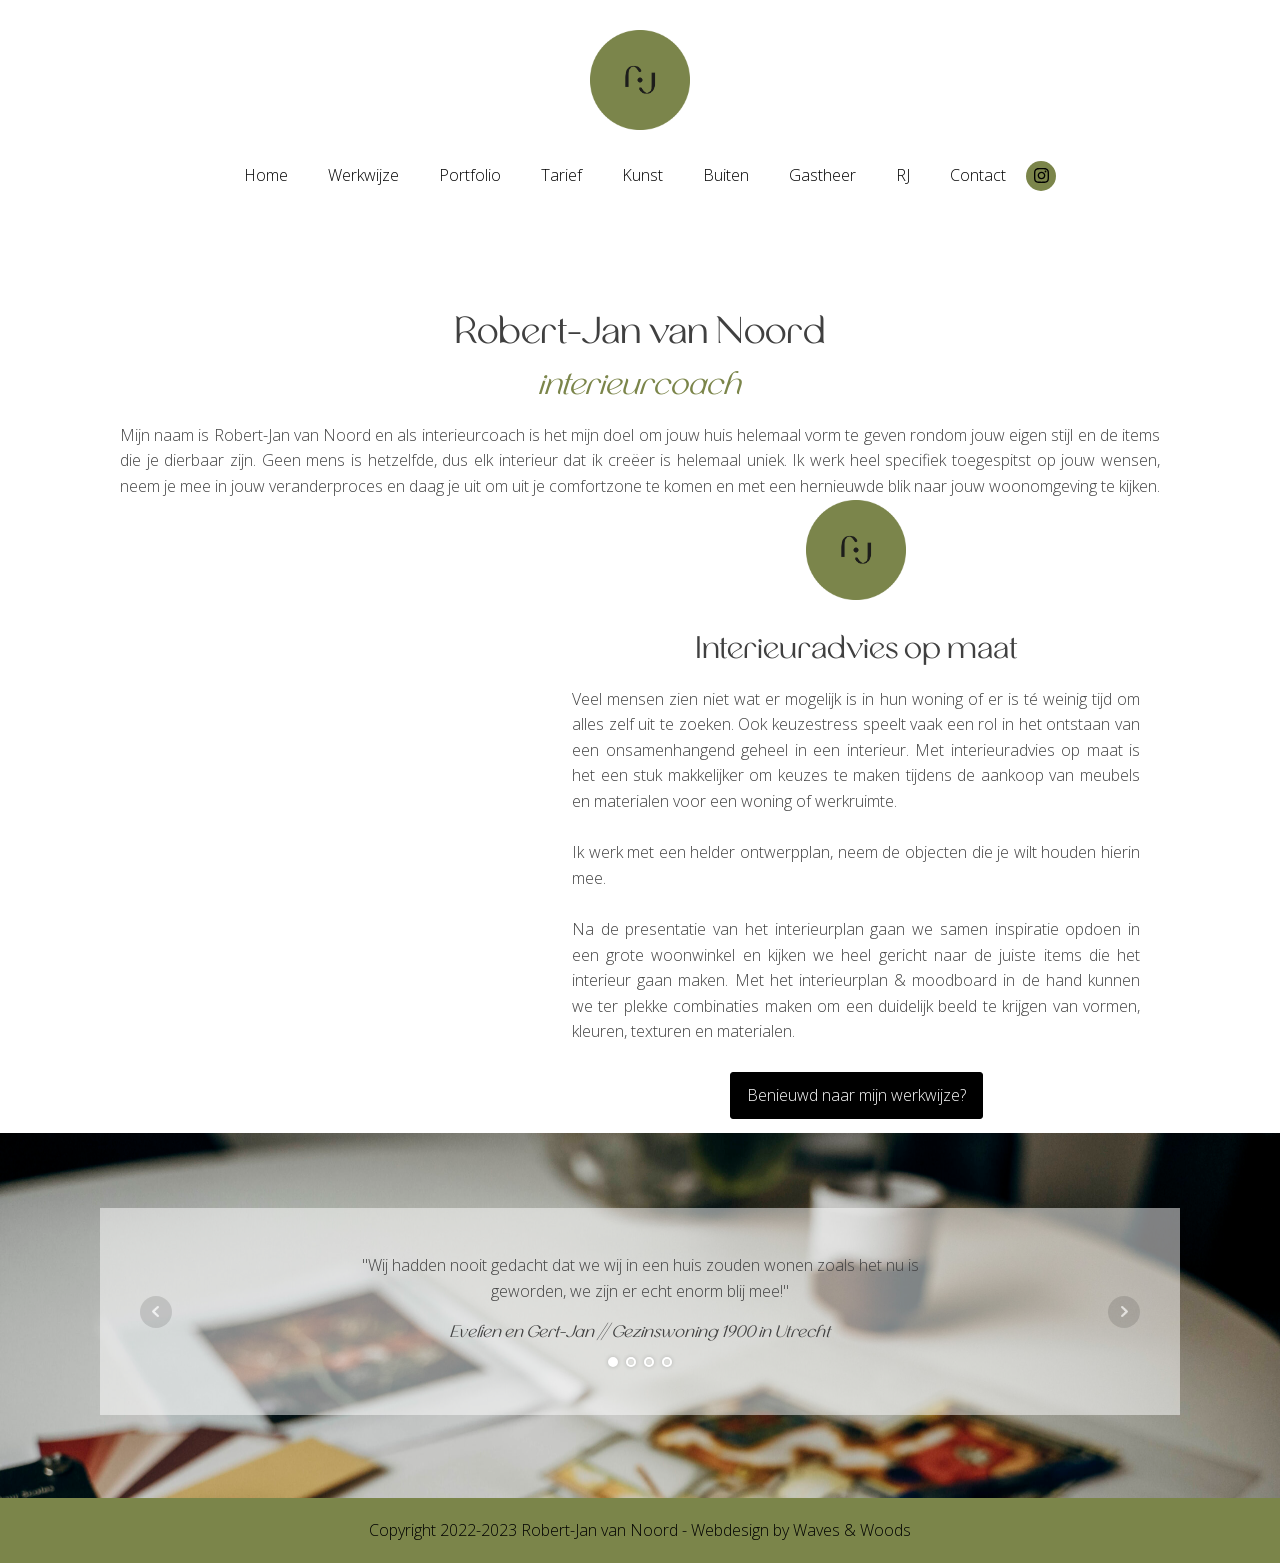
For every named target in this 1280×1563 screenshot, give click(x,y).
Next (1124, 1312)
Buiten (726, 175)
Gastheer (822, 175)
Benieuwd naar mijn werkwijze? (856, 1095)
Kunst (642, 175)
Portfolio (470, 175)
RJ (903, 175)
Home (266, 175)
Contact (978, 175)
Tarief (561, 175)
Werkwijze (363, 175)
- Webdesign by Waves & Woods (794, 1530)
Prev (156, 1312)
